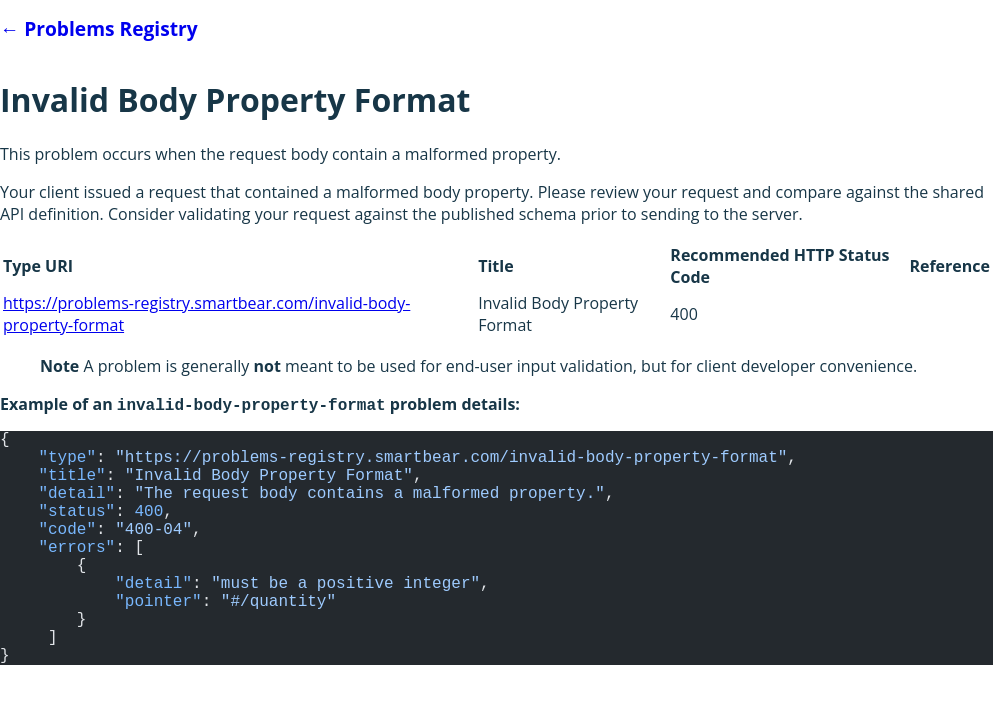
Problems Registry (99, 28)
